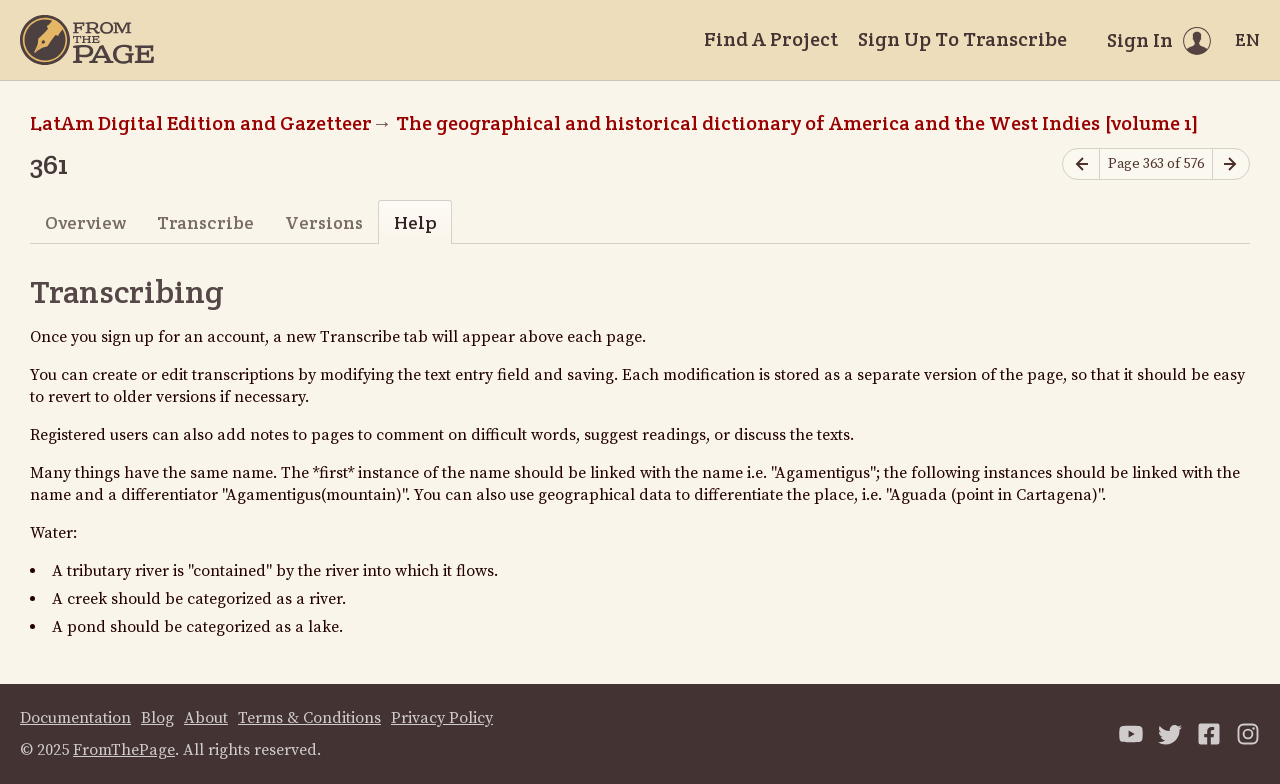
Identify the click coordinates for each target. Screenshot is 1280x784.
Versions (324, 222)
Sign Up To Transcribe (962, 39)
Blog (157, 718)
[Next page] (1231, 164)
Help (415, 222)
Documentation (75, 718)
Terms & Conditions (309, 718)
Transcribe (205, 222)
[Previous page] (1081, 164)
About (206, 718)
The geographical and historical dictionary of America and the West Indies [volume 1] (797, 123)
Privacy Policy (442, 718)
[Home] (87, 40)
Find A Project (771, 39)
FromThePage (124, 750)
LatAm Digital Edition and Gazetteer (201, 123)
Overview (85, 222)
